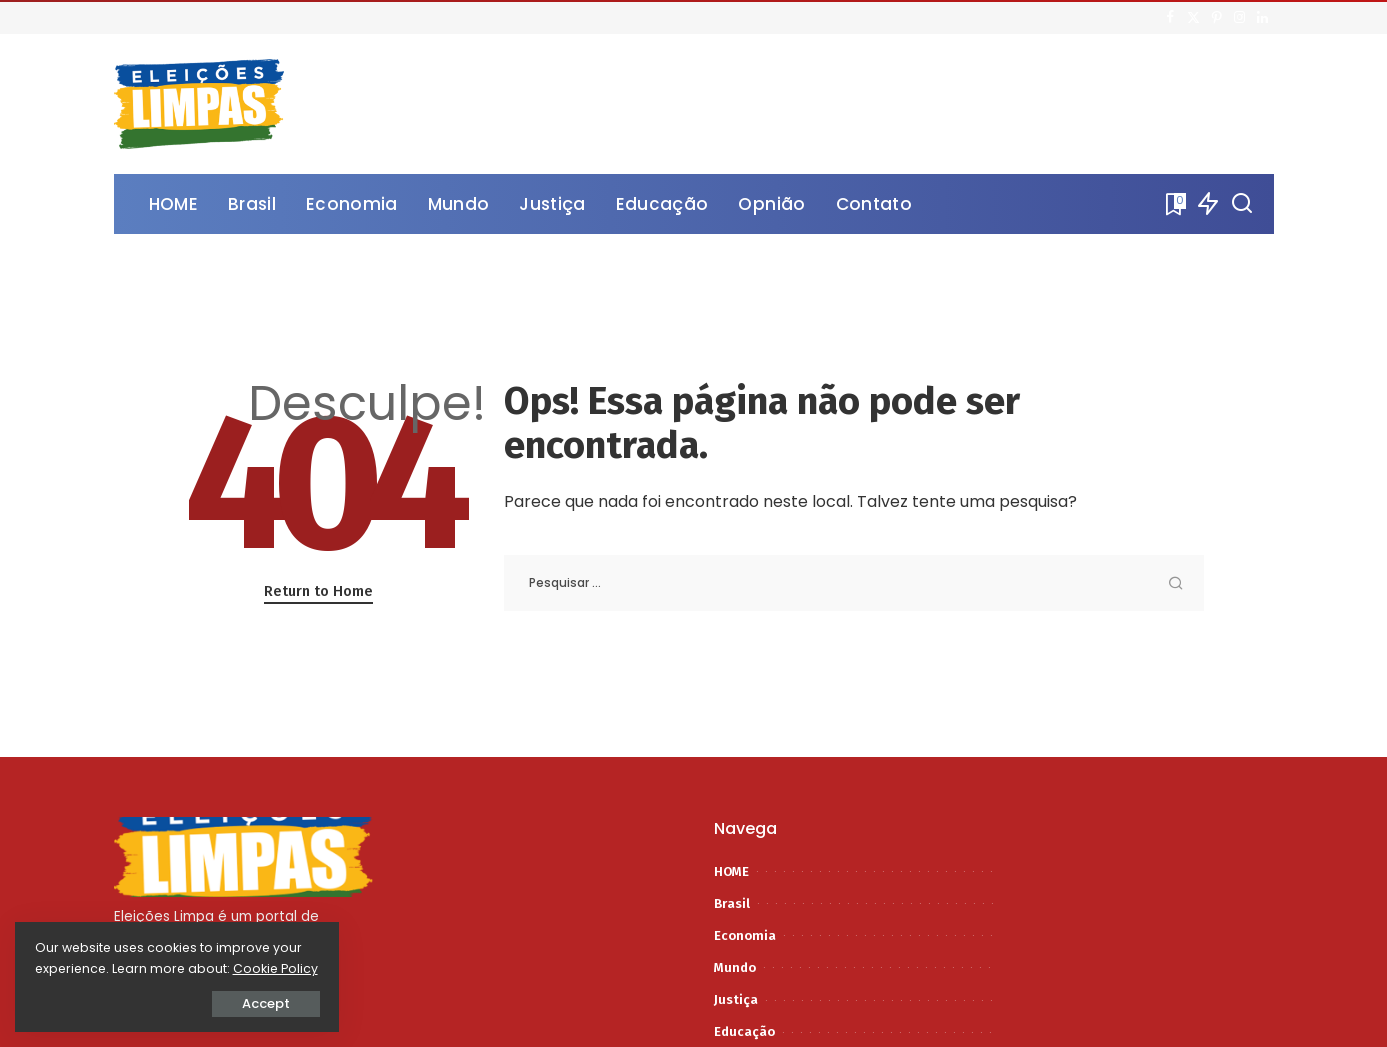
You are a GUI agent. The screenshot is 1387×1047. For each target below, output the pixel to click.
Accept (241, 1003)
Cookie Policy (77, 968)
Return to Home (318, 591)
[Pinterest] (1216, 18)
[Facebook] (1170, 18)
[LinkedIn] (1262, 18)
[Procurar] (1242, 204)
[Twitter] (1193, 18)
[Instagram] (1239, 18)
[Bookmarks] (1174, 204)
